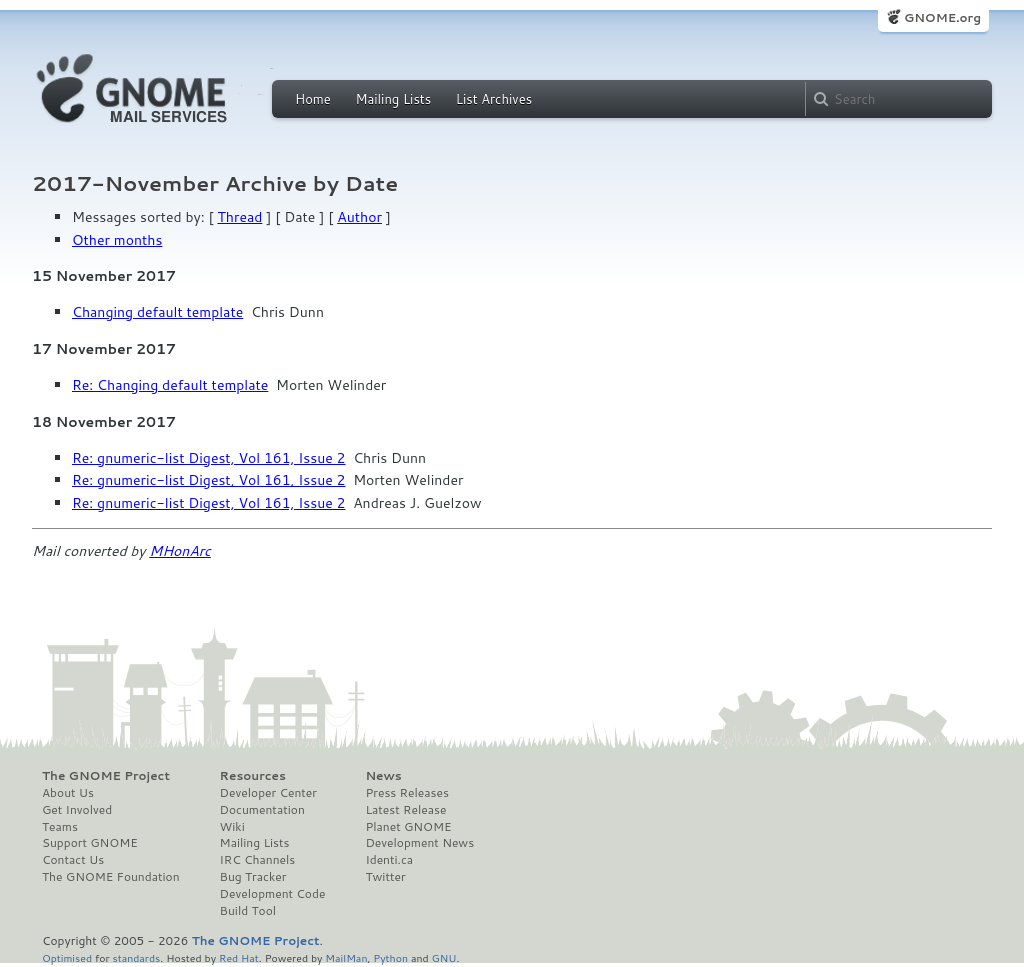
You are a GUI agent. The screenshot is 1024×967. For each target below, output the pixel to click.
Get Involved (77, 810)
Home (313, 99)
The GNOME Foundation (111, 877)
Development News (419, 843)
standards (136, 957)
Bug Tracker (253, 877)
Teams (60, 827)
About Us (68, 793)
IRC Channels (258, 860)
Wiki (232, 827)
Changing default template (157, 312)
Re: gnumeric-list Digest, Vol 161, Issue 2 (208, 458)
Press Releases (406, 793)
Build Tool (248, 911)
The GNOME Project (106, 776)
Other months (117, 240)
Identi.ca (389, 860)
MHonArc (180, 551)
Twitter (385, 877)
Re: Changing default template (170, 385)
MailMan (346, 957)
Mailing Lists (393, 99)
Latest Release (405, 810)
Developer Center (268, 793)
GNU (444, 957)
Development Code (273, 894)
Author (359, 217)
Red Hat (239, 957)
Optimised (67, 957)
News (383, 776)
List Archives (494, 99)
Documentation (262, 810)
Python (390, 957)
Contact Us (73, 860)
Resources (253, 776)
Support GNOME (90, 843)
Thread (240, 217)
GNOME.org (942, 17)
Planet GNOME (408, 827)
